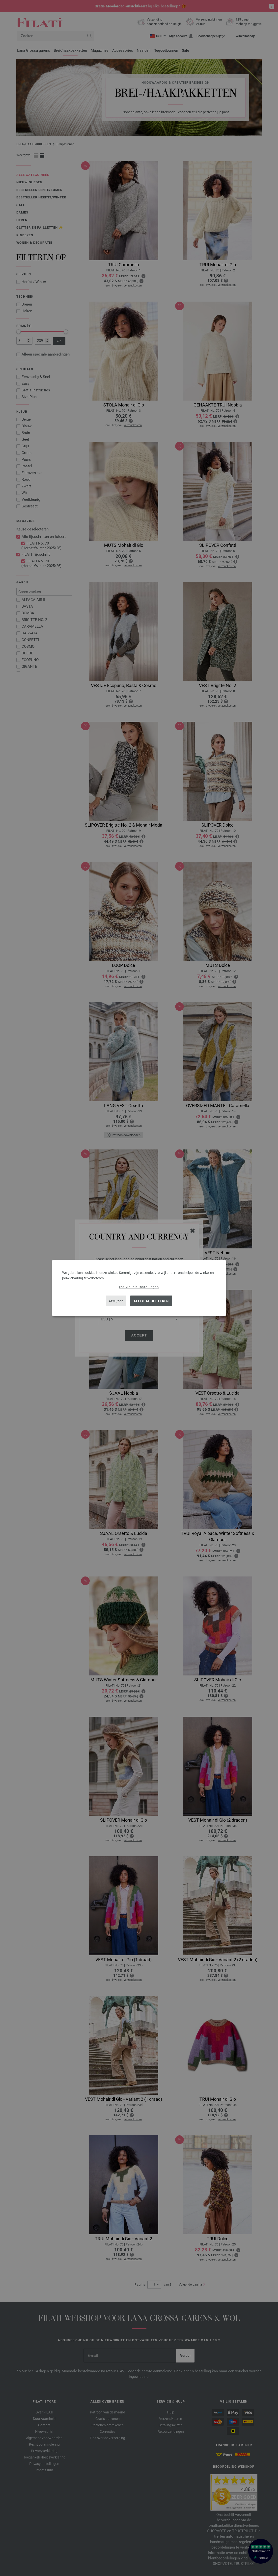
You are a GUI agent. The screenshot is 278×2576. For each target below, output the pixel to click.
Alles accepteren (151, 1301)
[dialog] (139, 1288)
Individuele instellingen (139, 1287)
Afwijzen (116, 1301)
